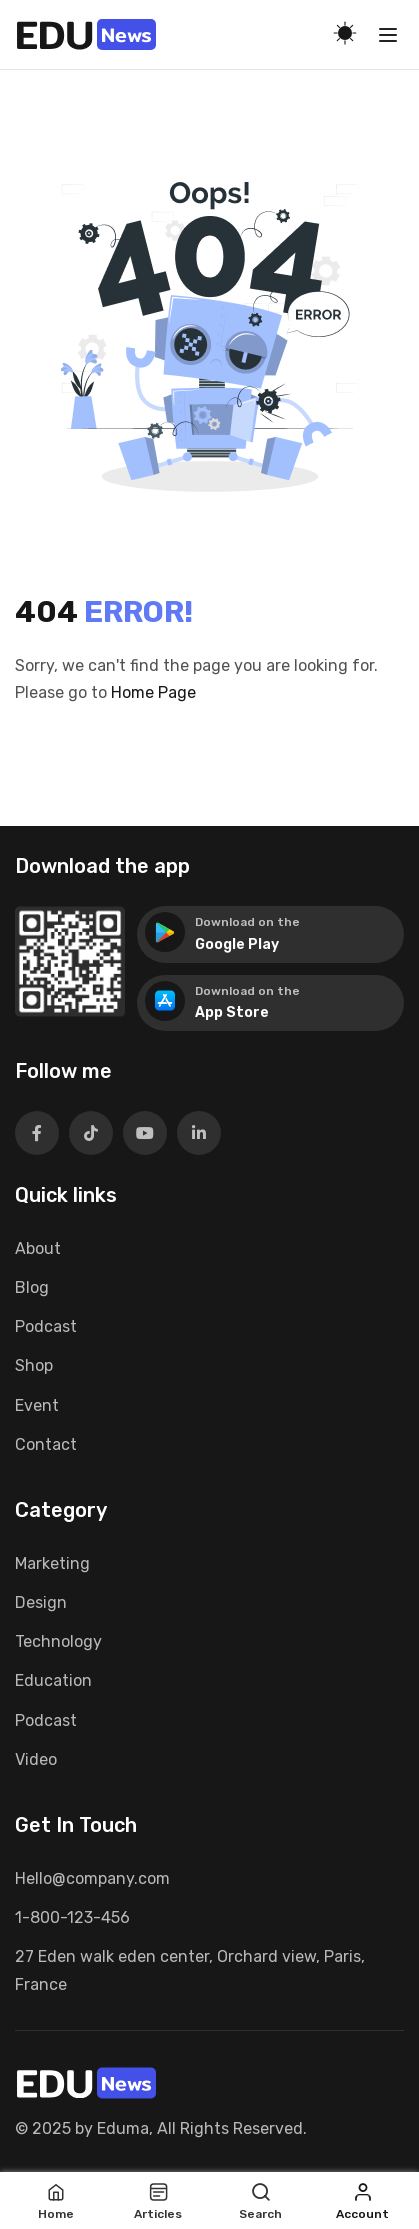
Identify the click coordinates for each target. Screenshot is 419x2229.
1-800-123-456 (72, 1917)
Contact (46, 1444)
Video (36, 1759)
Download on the (247, 922)
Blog (32, 1287)
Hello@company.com (92, 1878)
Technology (58, 1641)
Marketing (52, 1563)
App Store (232, 1012)
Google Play (237, 944)
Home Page (153, 692)
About (38, 1248)
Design (41, 1602)
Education (53, 1680)
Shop (34, 1365)
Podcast (46, 1326)
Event (37, 1405)
